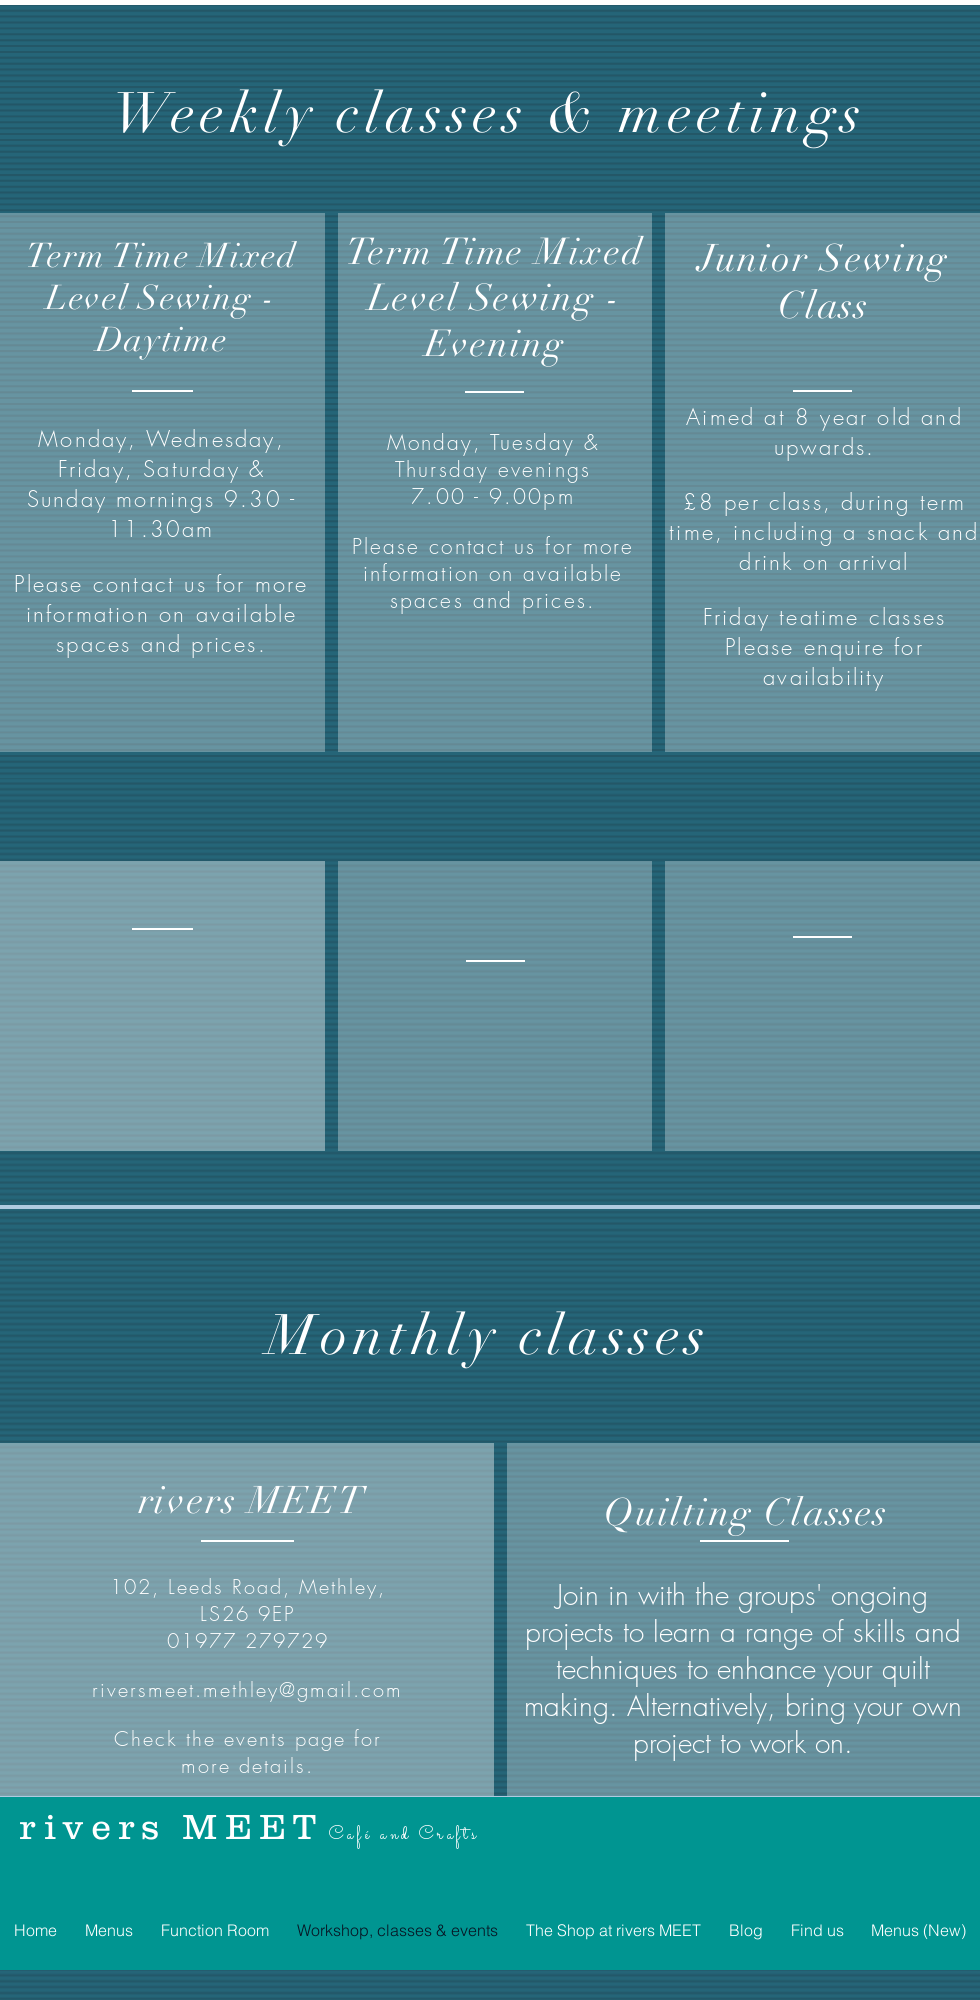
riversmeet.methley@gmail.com (247, 1689)
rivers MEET (171, 1826)
